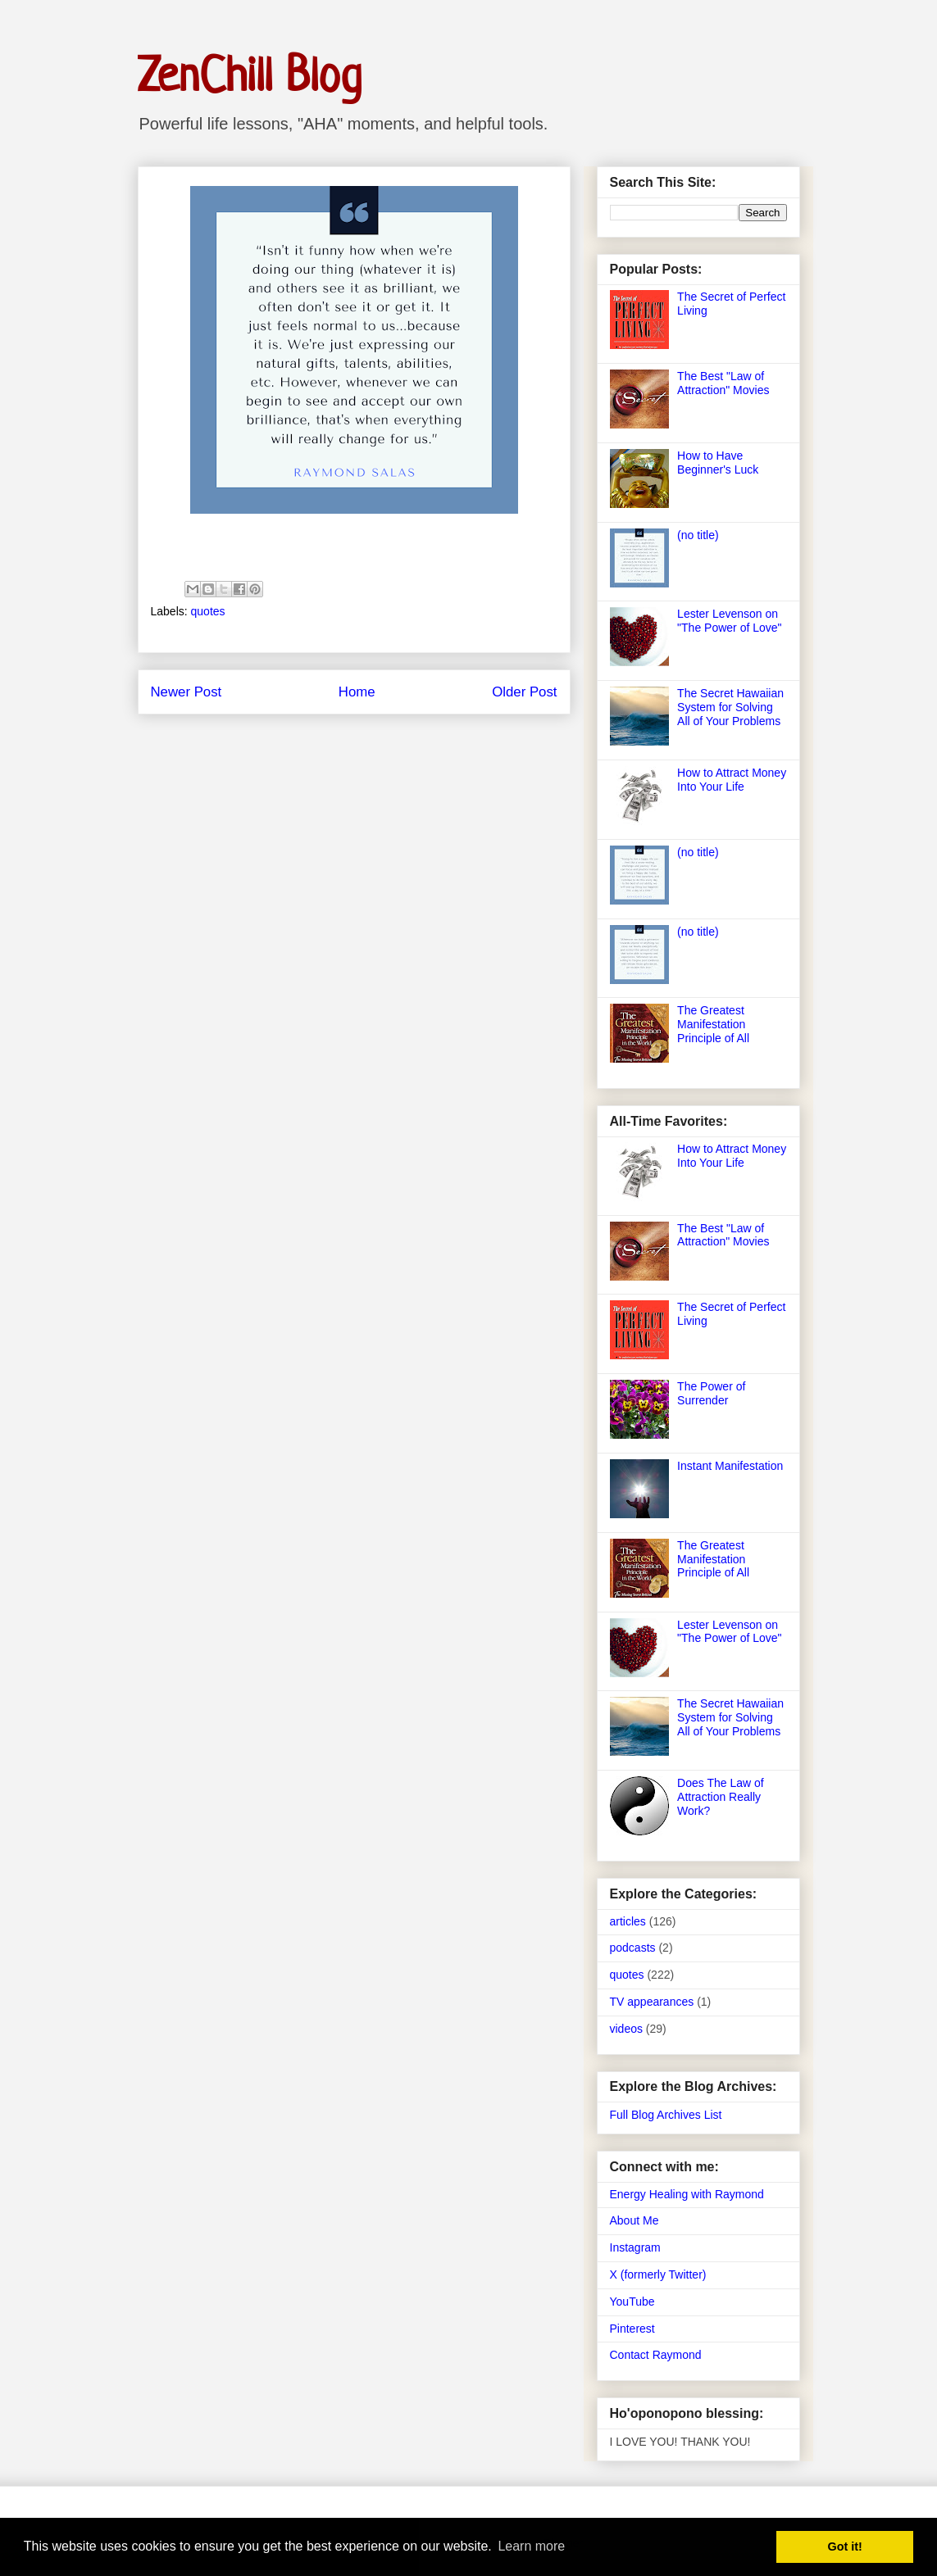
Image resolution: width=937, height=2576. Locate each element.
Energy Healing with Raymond (687, 2194)
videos (626, 2028)
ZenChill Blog (250, 74)
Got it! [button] (845, 2546)
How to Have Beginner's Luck (717, 462)
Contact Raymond (656, 2354)
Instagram (635, 2247)
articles (628, 1921)
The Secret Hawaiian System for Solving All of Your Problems (730, 707)
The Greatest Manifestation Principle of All (713, 1024)
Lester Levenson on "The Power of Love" (729, 620)
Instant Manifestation (730, 1465)
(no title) (698, 535)
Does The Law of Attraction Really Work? (720, 1796)
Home (357, 692)
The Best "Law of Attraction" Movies (723, 383)
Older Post (524, 692)
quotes (208, 611)
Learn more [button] (531, 2546)
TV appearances (652, 2001)
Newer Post (186, 692)
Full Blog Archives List (666, 2114)
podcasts (633, 1947)
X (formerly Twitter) (658, 2274)
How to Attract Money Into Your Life (731, 779)
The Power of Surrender (711, 1393)
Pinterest (632, 2328)
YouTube (632, 2301)
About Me (634, 2220)
